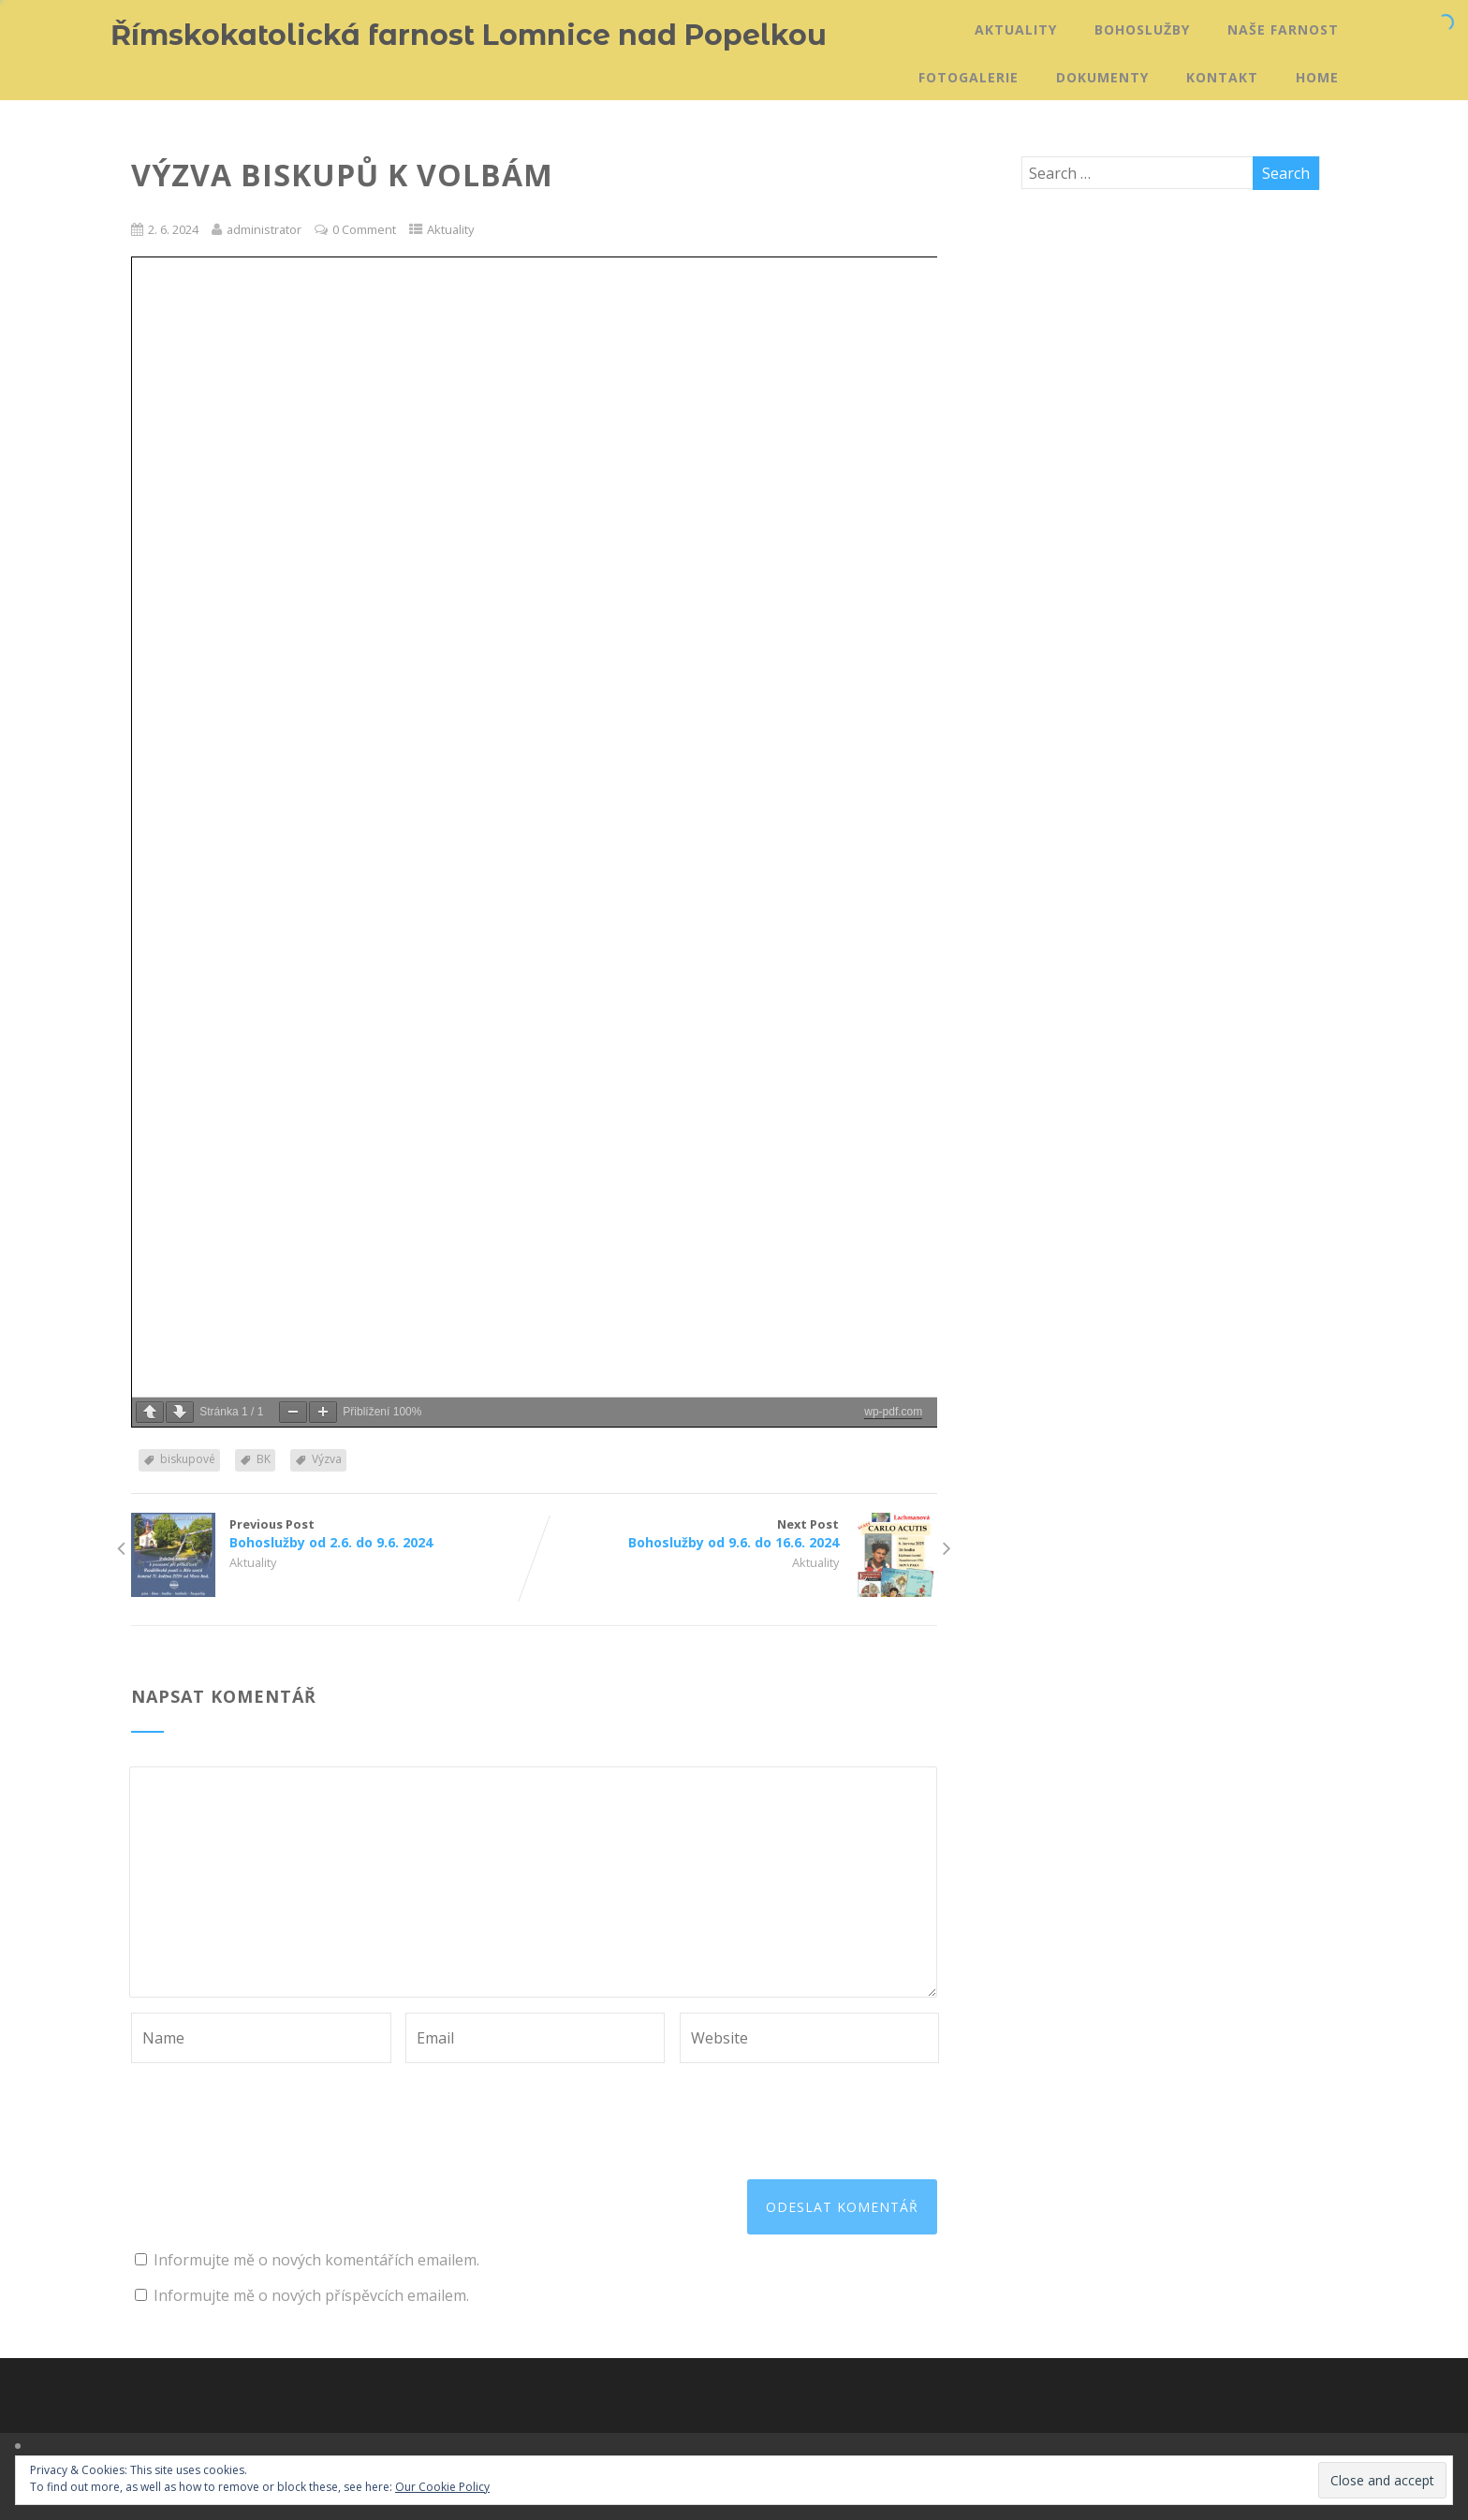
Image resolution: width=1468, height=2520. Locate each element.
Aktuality (1016, 29)
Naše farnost (1283, 29)
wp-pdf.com (893, 1411)
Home (1317, 77)
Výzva (327, 1459)
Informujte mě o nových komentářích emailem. (316, 2259)
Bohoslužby (1142, 29)
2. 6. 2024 (173, 229)
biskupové (187, 1459)
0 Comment (364, 229)
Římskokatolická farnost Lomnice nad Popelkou (468, 35)
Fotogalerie (968, 77)
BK (264, 1459)
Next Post (736, 1533)
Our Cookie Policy (442, 2487)
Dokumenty (1102, 77)
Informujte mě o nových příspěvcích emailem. (311, 2295)
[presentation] (273, 2109)
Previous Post (332, 1533)
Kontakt (1222, 77)
